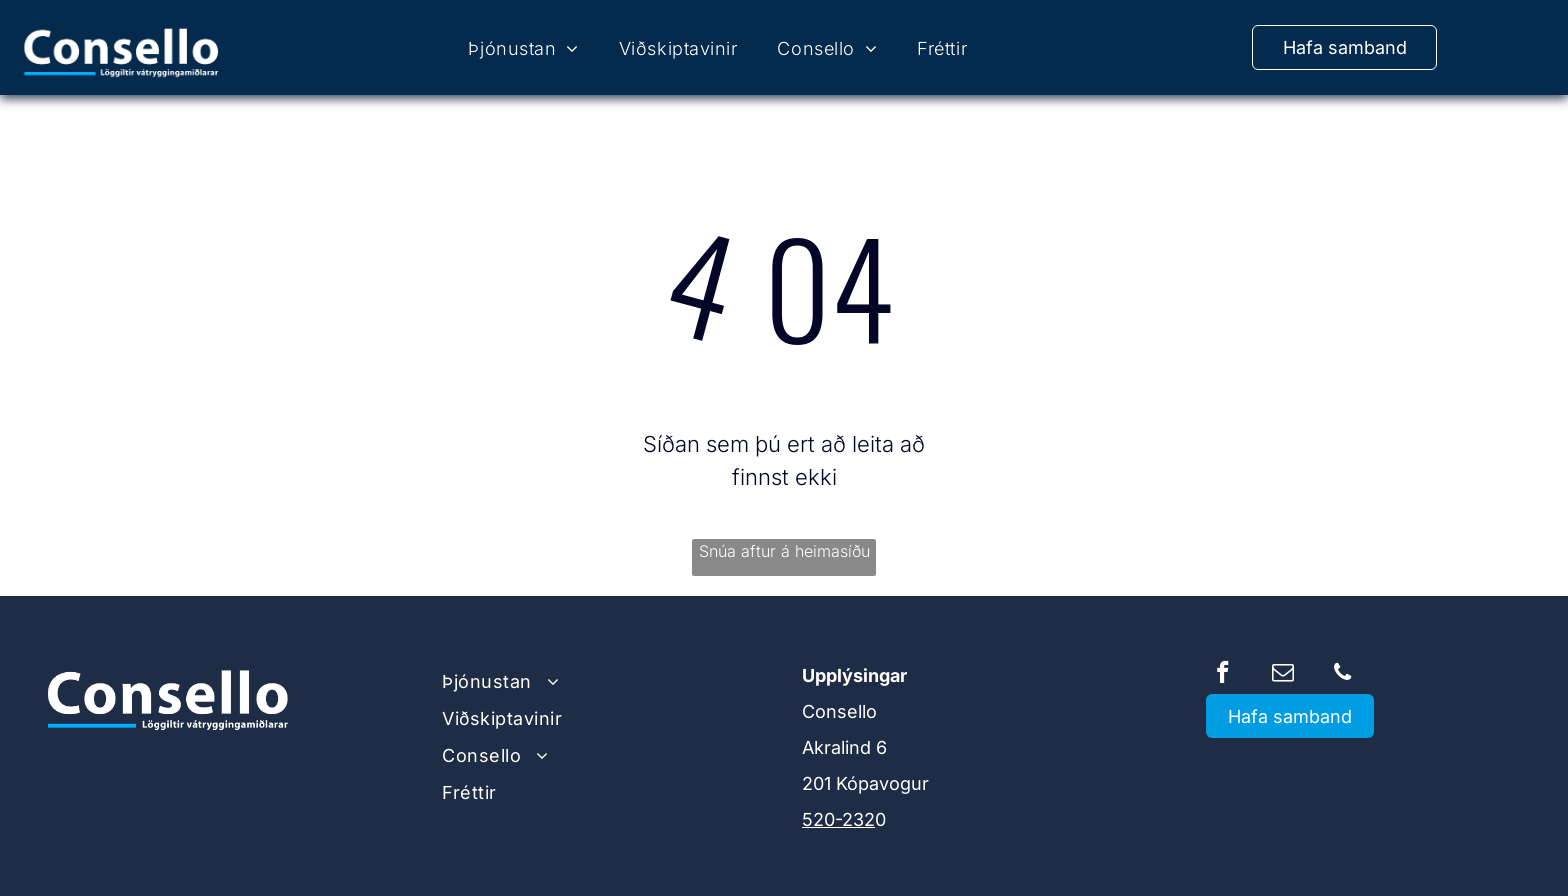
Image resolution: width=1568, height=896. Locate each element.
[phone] (1342, 675)
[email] (1282, 675)
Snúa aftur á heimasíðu (784, 551)
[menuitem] (523, 48)
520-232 (838, 819)
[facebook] (1222, 675)
